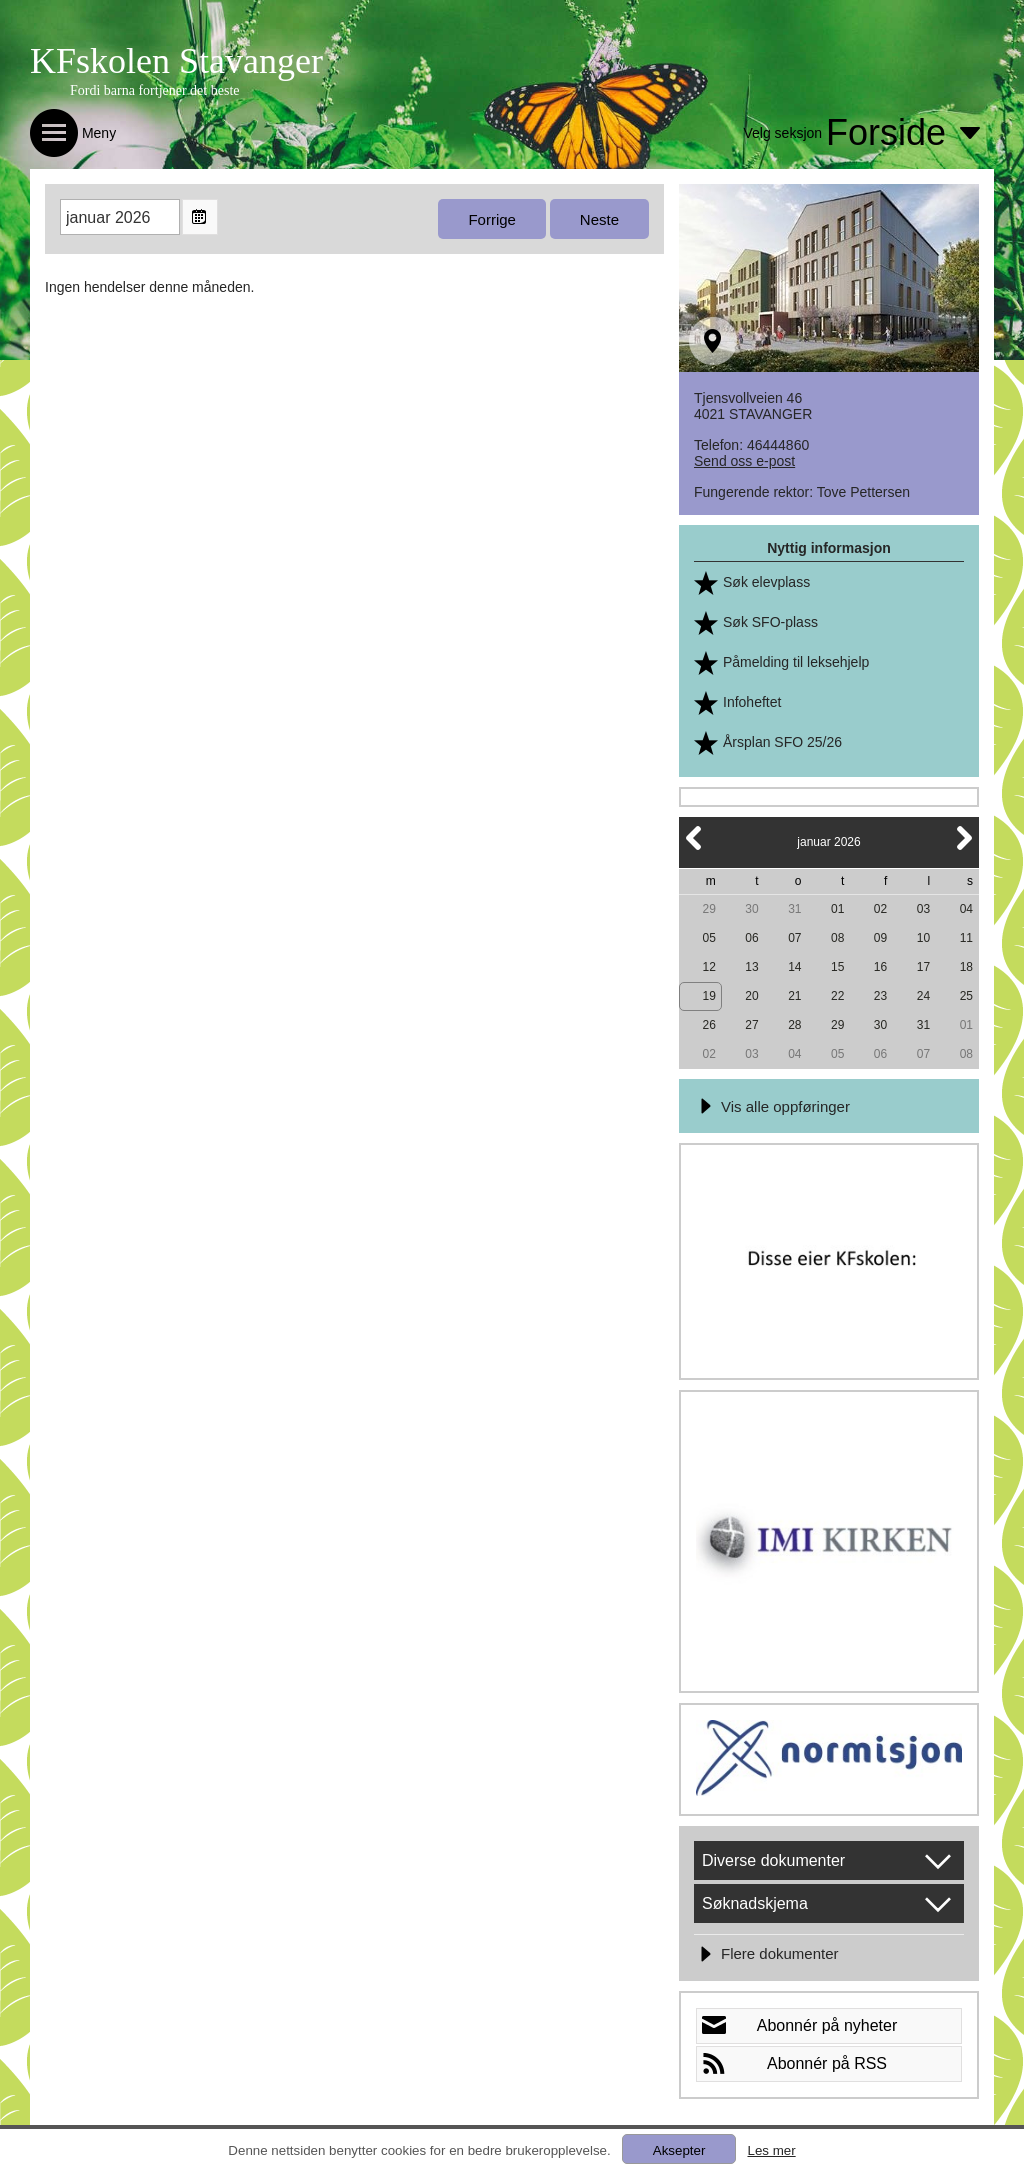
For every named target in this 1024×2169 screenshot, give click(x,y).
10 (923, 938)
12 (708, 967)
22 (837, 996)
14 (794, 967)
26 (708, 1025)
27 (751, 1025)
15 (837, 967)
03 (923, 909)
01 (837, 909)
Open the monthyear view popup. (200, 217)
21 (794, 996)
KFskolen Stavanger (176, 61)
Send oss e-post (744, 461)
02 (880, 909)
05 (708, 938)
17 (923, 967)
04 (966, 909)
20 (751, 996)
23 (880, 996)
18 (966, 967)
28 (794, 1025)
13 (751, 967)
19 (708, 996)
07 (794, 938)
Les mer (771, 2150)
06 (751, 938)
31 (794, 909)
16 (880, 967)
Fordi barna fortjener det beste (155, 90)
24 (923, 996)
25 (966, 996)
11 (966, 938)
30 (751, 909)
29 (708, 909)
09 (880, 938)
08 (837, 938)
